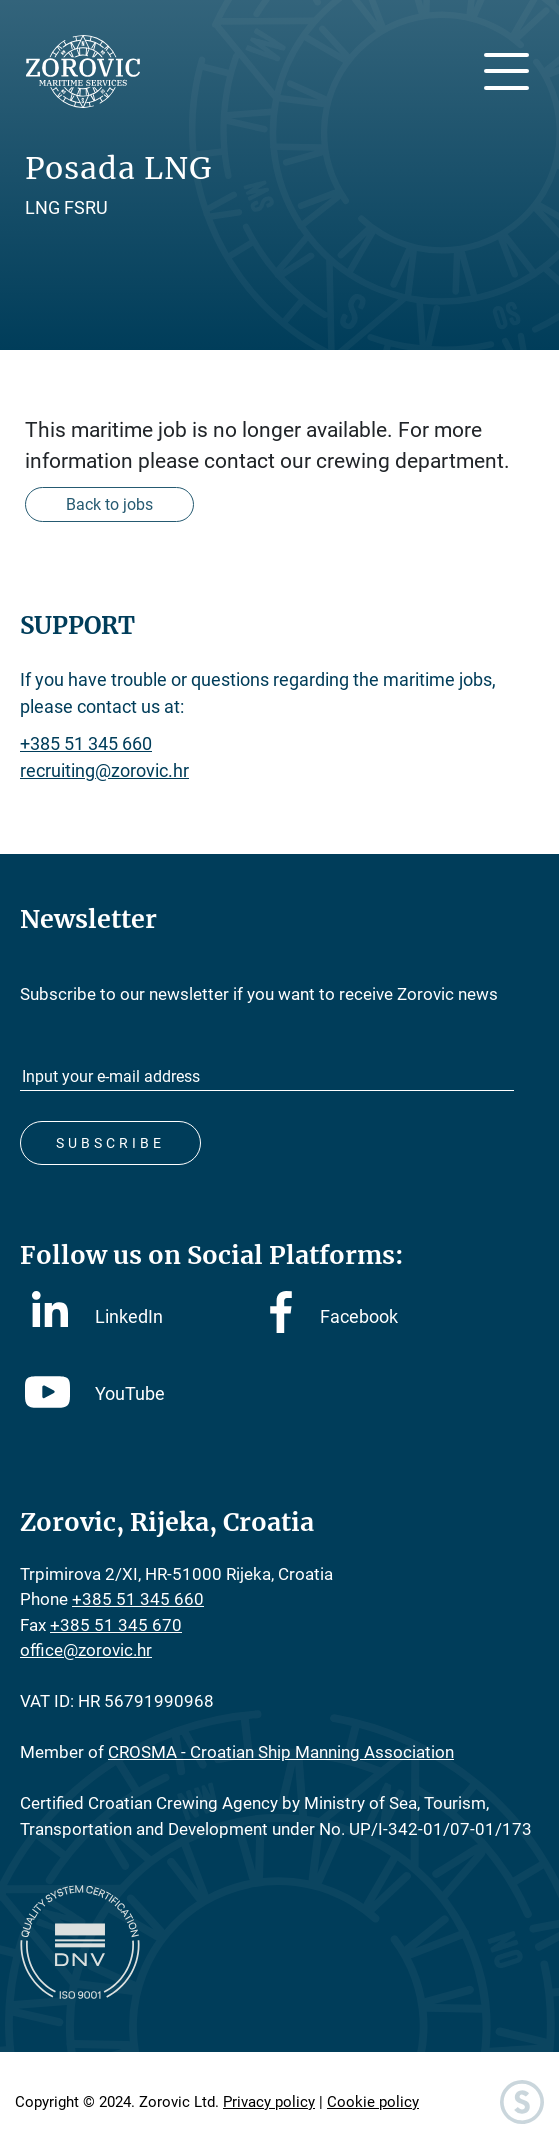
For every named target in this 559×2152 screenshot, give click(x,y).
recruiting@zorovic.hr (104, 770)
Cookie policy (373, 2102)
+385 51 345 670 (116, 1625)
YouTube (95, 1393)
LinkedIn (97, 1315)
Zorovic (82, 71)
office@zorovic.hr (86, 1650)
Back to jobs (109, 504)
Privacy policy (269, 2102)
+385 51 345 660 (86, 743)
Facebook (334, 1316)
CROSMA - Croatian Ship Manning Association (281, 1752)
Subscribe (110, 1143)
